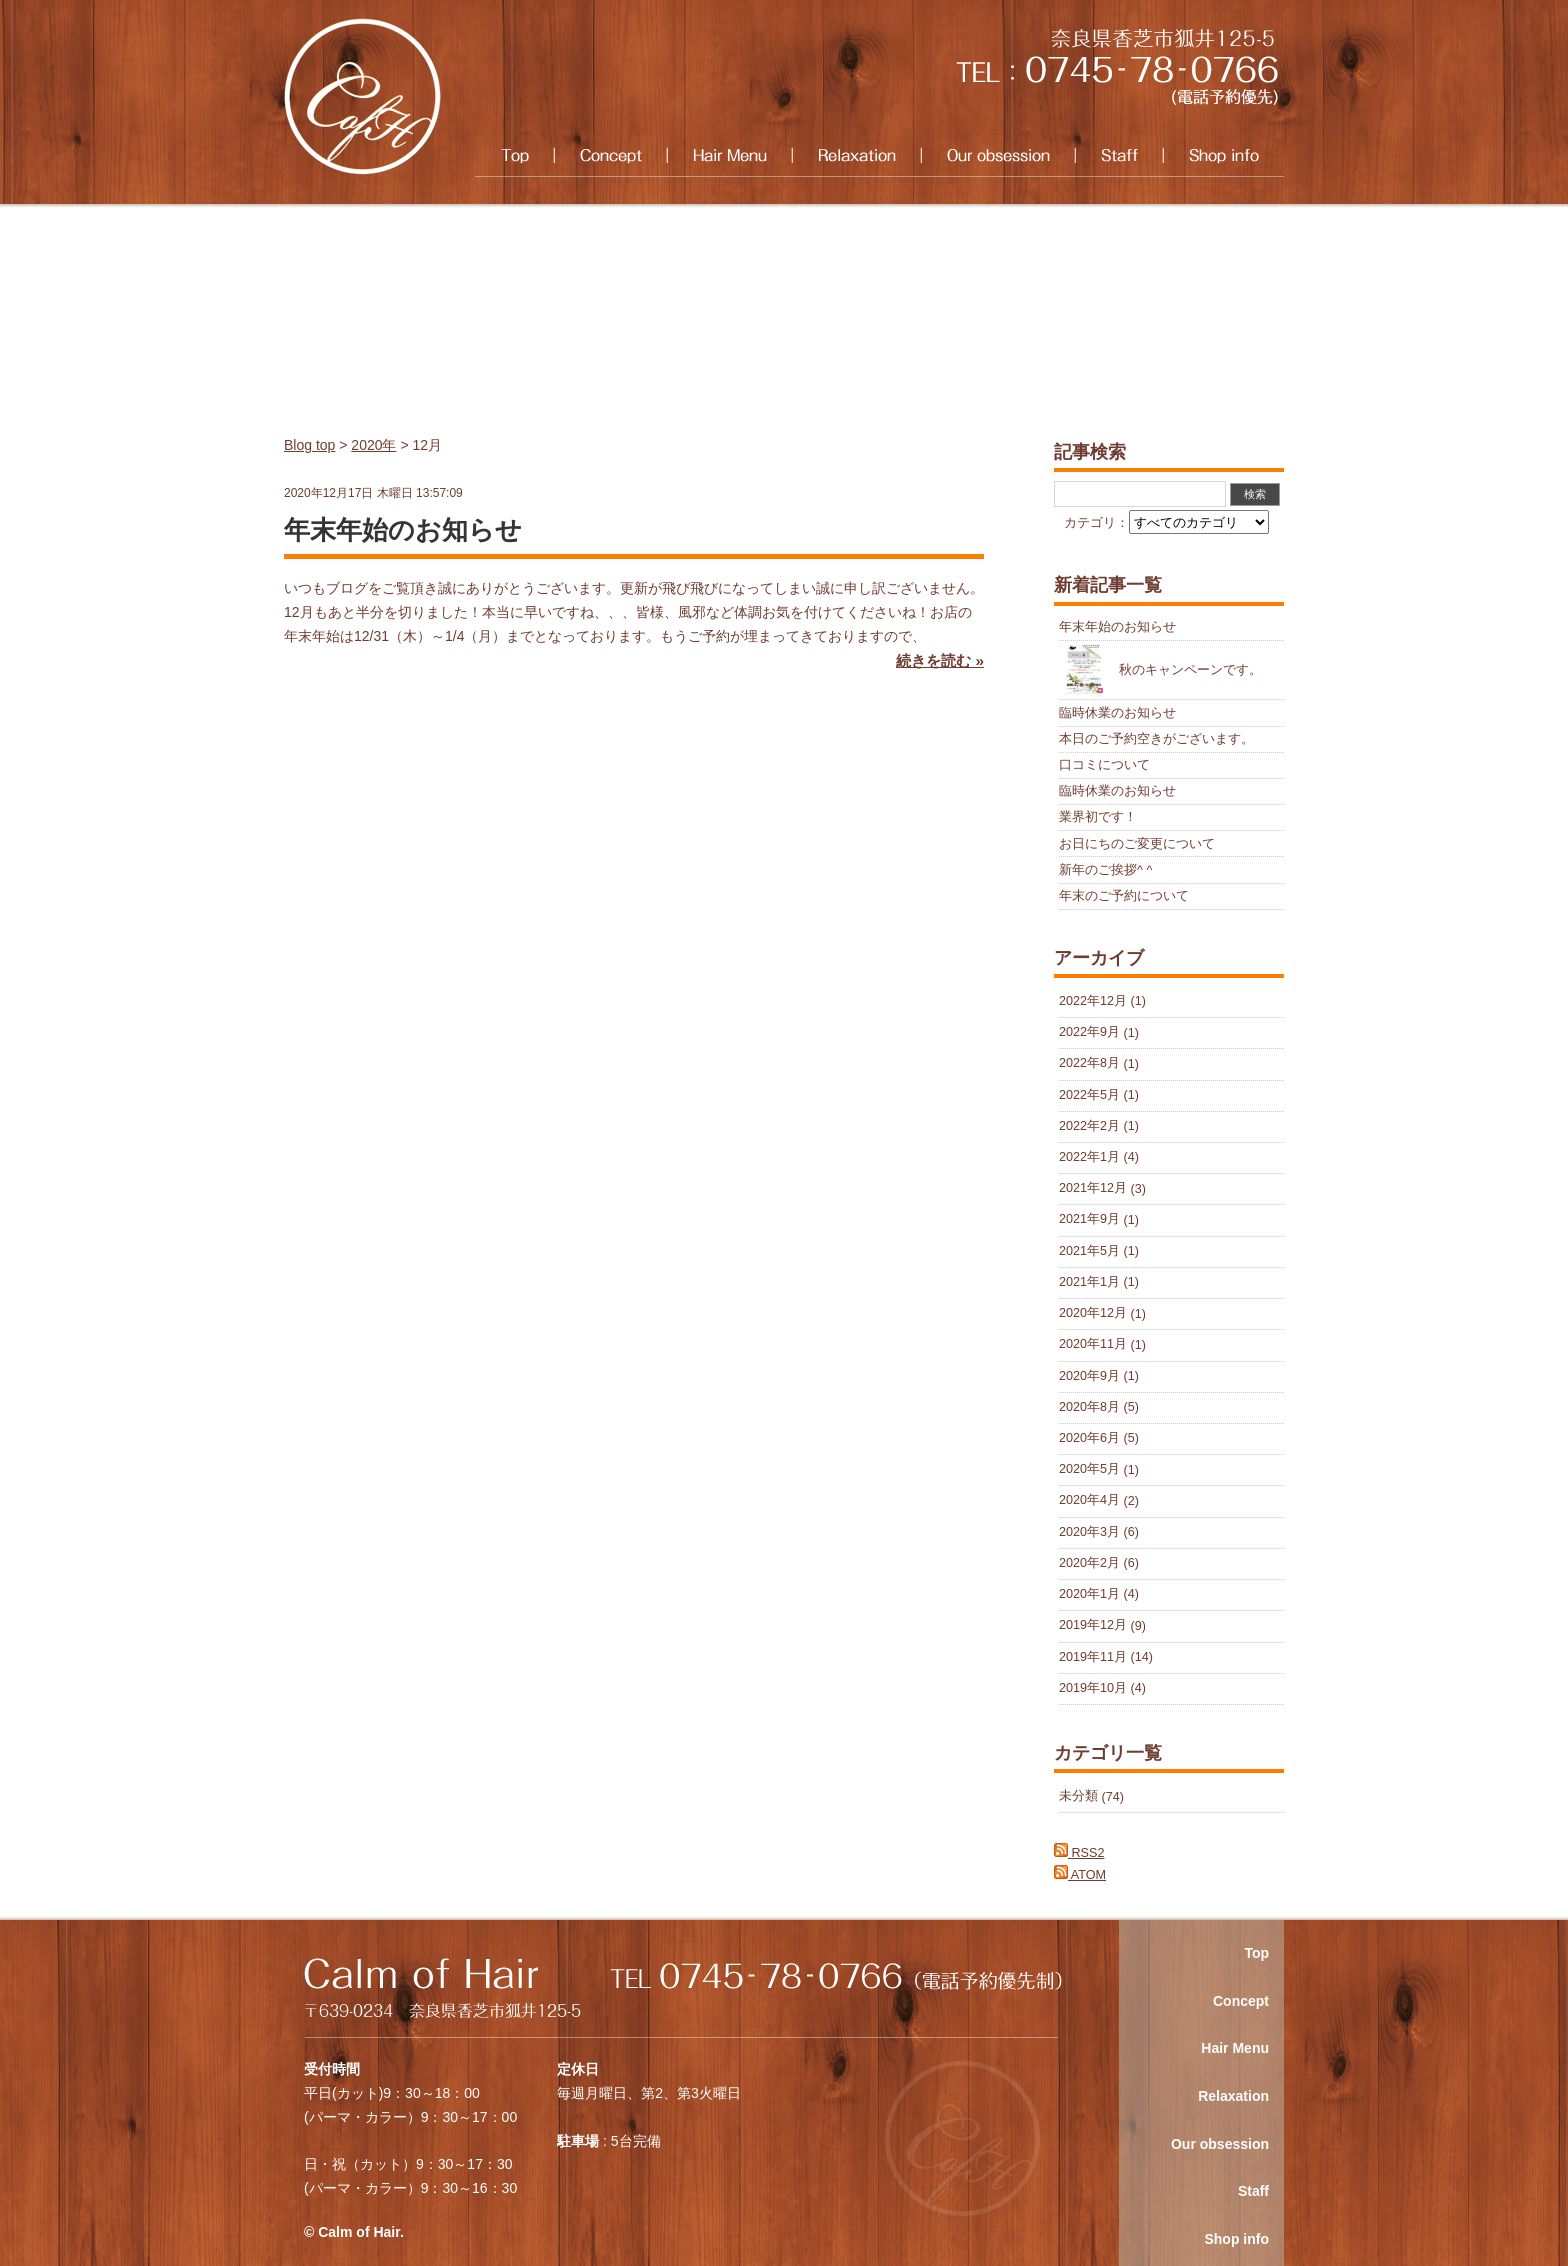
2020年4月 (1089, 1501)
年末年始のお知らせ (403, 530)
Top (514, 155)
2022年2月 (1089, 1126)
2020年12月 (1093, 1314)
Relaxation (856, 155)
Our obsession (998, 155)
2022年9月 (1089, 1033)
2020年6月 (1089, 1438)
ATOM (1080, 1875)
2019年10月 (1093, 1688)
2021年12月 (1093, 1189)
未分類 (1078, 1797)
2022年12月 (1093, 1001)
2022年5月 (1089, 1095)
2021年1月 (1089, 1282)
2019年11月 (1093, 1657)
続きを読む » (940, 660)
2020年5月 (1089, 1470)
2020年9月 (1089, 1376)
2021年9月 (1089, 1220)
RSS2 (1079, 1853)
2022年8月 (1089, 1064)
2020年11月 (1093, 1345)
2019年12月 (1093, 1626)
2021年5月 (1089, 1251)
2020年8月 (1089, 1407)
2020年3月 (1089, 1532)
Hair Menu (729, 155)
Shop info (1223, 155)
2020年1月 (1089, 1594)
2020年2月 (1089, 1563)
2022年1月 (1089, 1157)
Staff (1119, 155)
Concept (610, 155)
